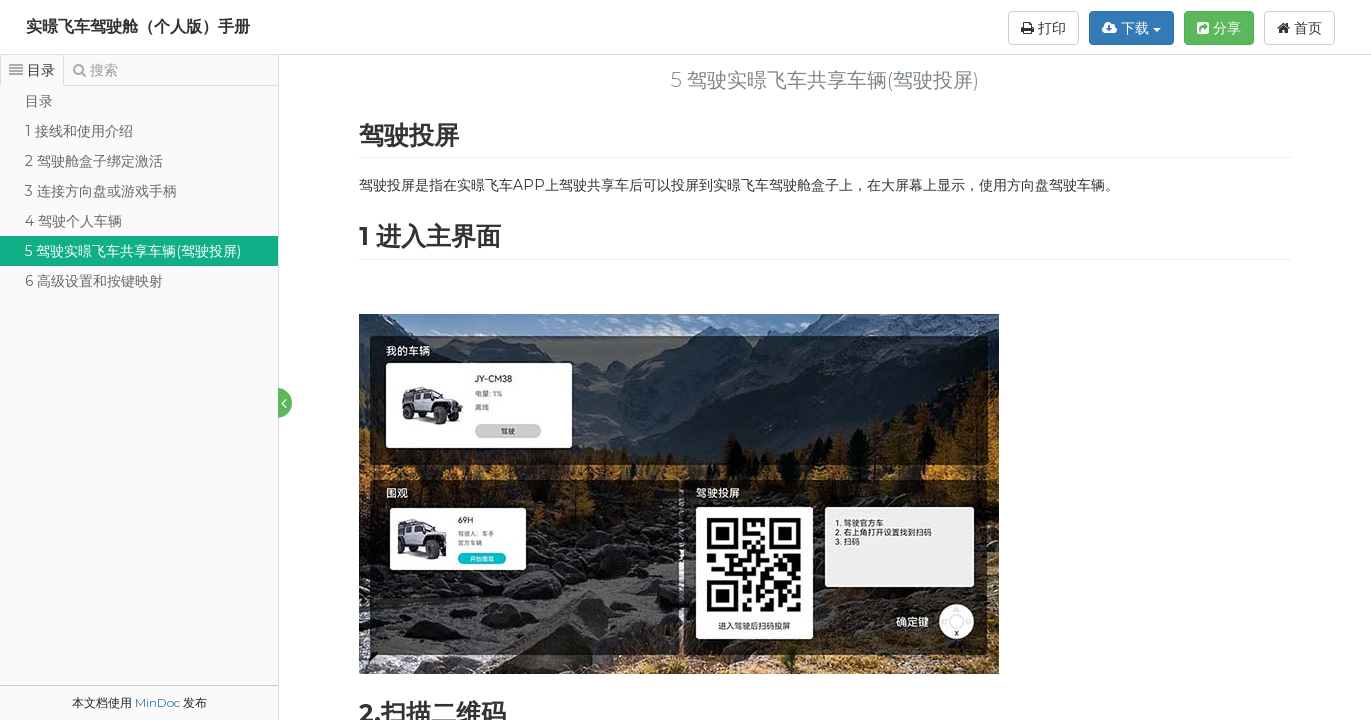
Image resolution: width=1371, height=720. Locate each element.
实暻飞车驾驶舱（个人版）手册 (138, 26)
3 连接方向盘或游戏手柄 (101, 191)
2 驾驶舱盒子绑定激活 (94, 161)
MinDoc (157, 702)
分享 (1219, 28)
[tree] (139, 191)
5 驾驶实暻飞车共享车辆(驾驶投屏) (133, 251)
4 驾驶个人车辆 (73, 221)
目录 (39, 101)
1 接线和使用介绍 (79, 131)
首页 (1299, 28)
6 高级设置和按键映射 (94, 281)
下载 (1131, 28)
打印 (1043, 28)
